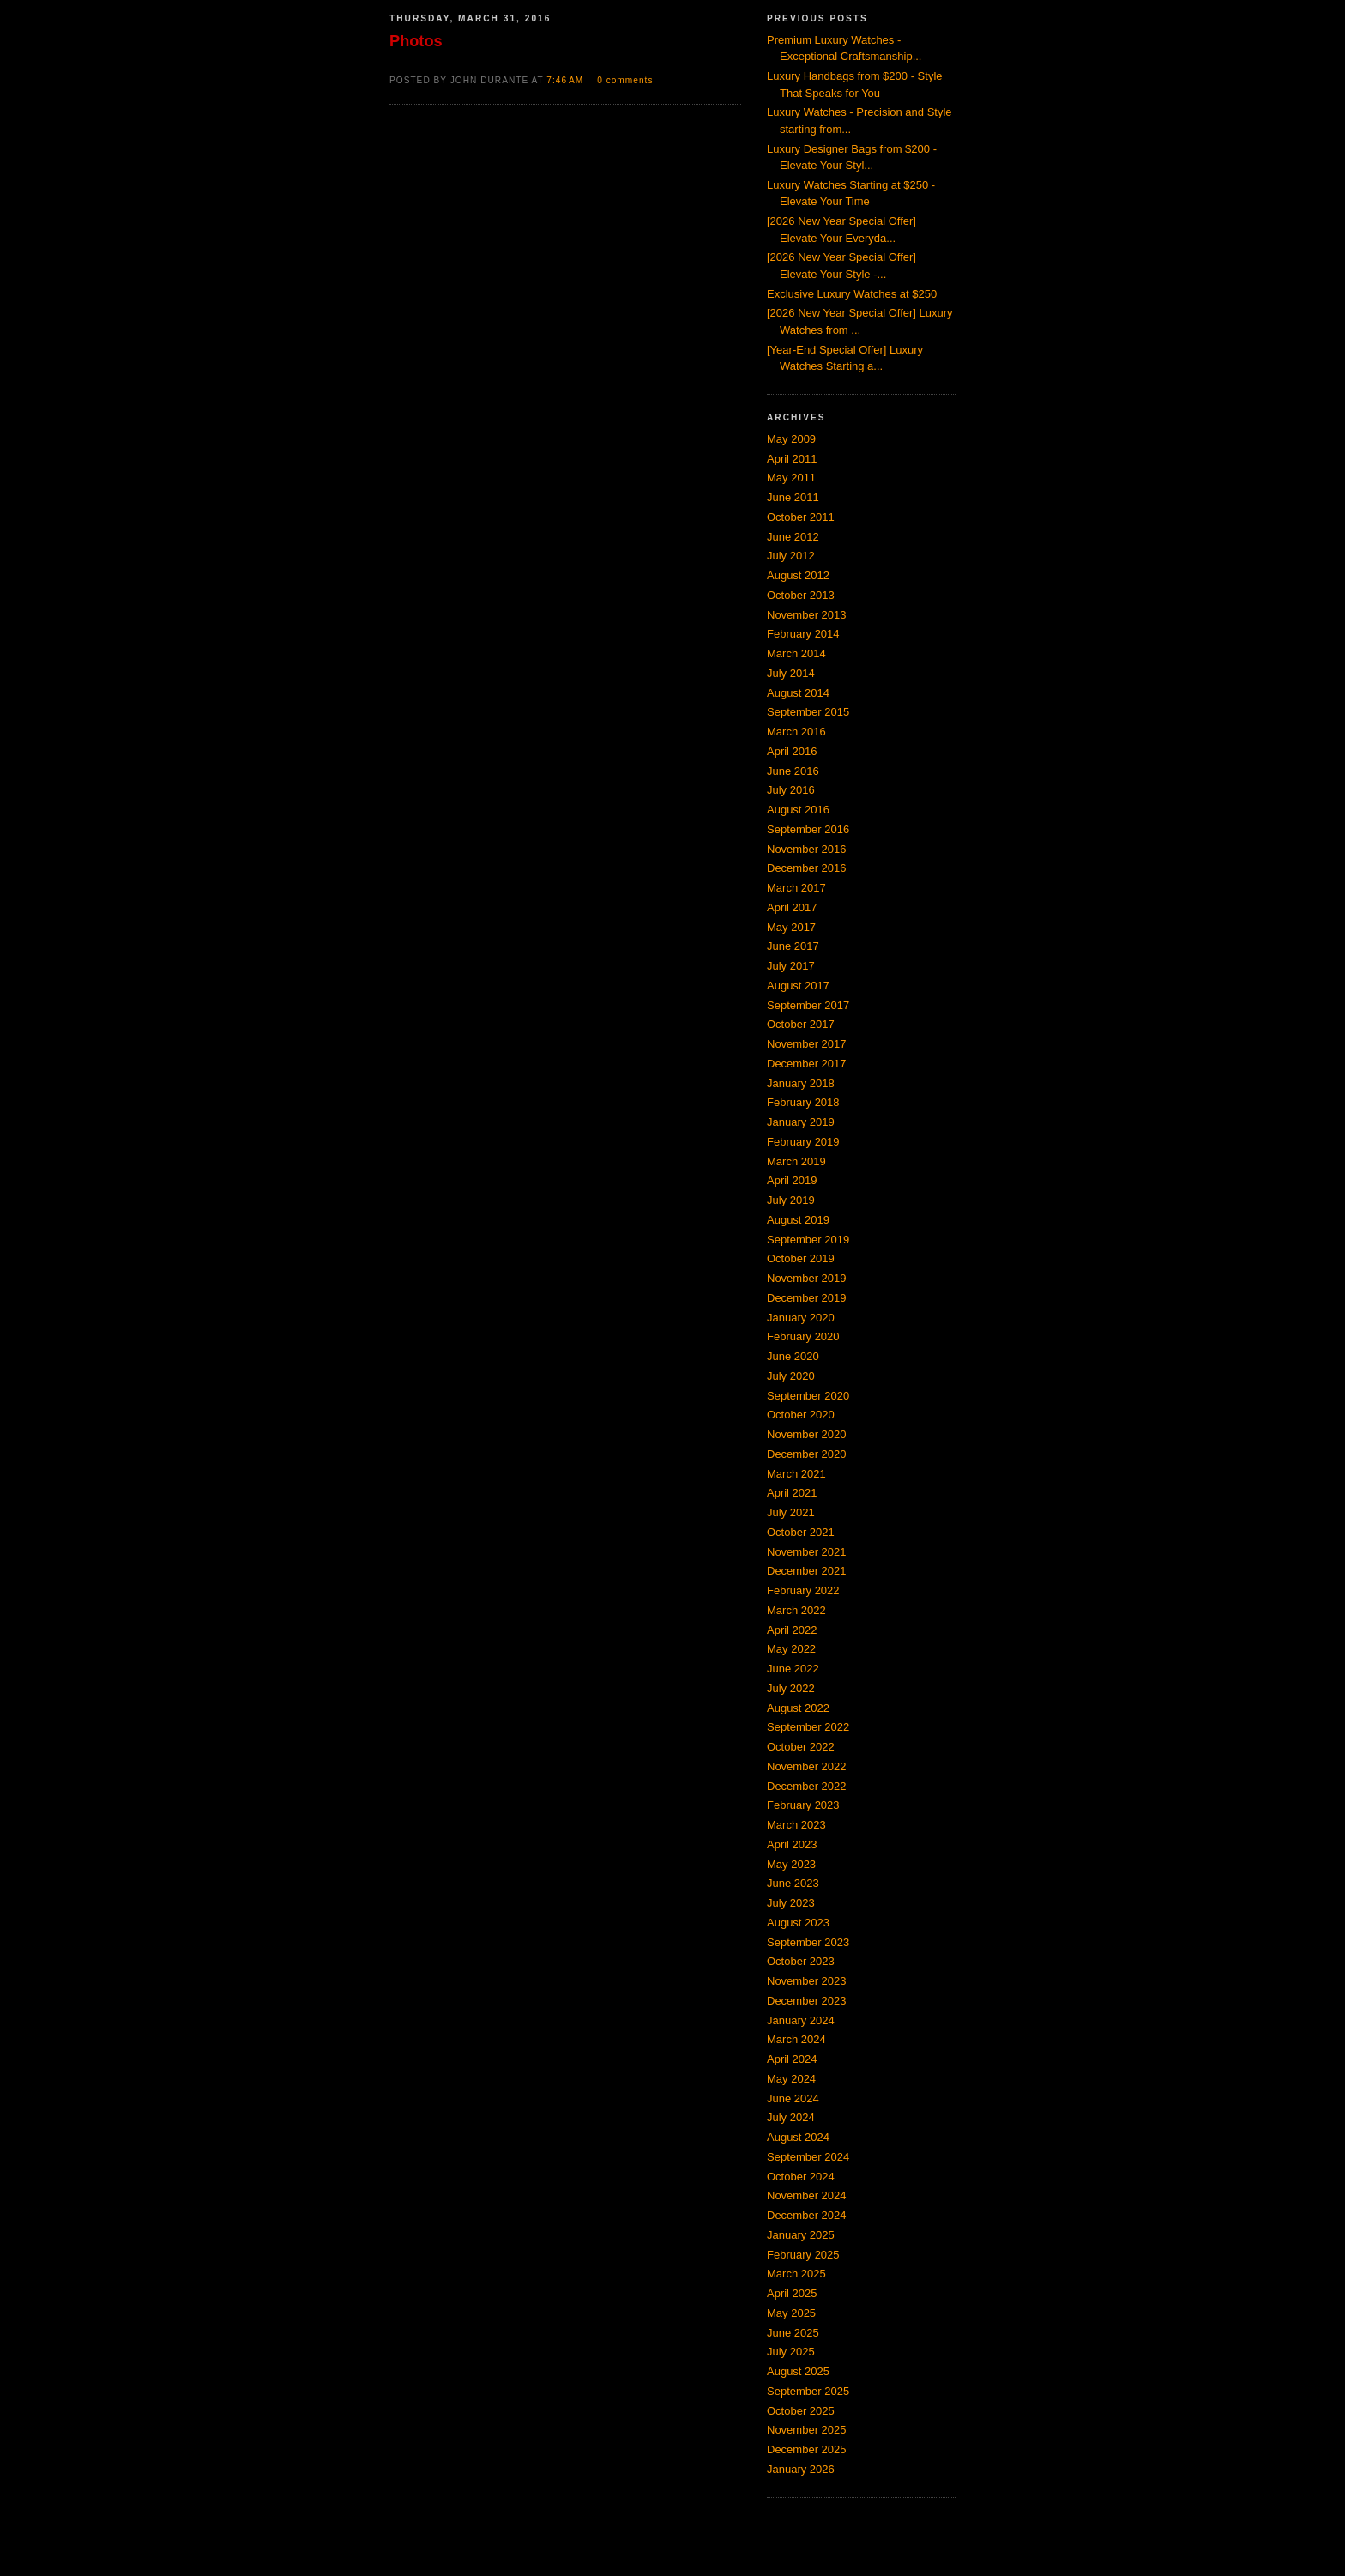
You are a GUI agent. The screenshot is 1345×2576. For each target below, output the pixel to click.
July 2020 (791, 1376)
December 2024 (807, 2215)
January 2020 (801, 1317)
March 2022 (796, 1610)
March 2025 (796, 2273)
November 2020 (807, 1434)
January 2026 (801, 2469)
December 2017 (807, 1063)
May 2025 (791, 2313)
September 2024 (808, 2156)
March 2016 (796, 731)
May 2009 (791, 438)
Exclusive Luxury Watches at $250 (852, 293)
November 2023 (807, 1980)
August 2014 (798, 692)
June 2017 (793, 946)
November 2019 (807, 1278)
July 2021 (791, 1512)
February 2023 (803, 1805)
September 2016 (808, 829)
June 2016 (793, 771)
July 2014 (791, 673)
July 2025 (791, 2351)
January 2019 (801, 1122)
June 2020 (793, 1356)
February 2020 (803, 1336)
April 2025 (792, 2293)
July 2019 (791, 1200)
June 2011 (793, 497)
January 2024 (801, 2020)
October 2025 (801, 2410)
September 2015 (808, 711)
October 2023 (801, 1961)
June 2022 (793, 1668)
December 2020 (807, 1454)
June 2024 (793, 2098)
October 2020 (801, 1414)
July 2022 (791, 1688)
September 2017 (808, 1005)
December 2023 (807, 2000)
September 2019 (808, 1239)
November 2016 (807, 849)
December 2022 (807, 1786)
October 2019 (801, 1258)
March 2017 (796, 887)
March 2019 (796, 1161)
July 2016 (791, 789)
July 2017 (791, 965)
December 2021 (807, 1570)
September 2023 (808, 1942)
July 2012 (791, 555)
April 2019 (792, 1180)
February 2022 (803, 1590)
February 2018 (803, 1102)
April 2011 (792, 458)
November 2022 (807, 1766)
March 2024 (796, 2039)
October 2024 (801, 2176)
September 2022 (808, 1726)
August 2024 (798, 2137)
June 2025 (793, 2332)
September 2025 (808, 2391)
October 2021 (801, 1532)
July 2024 (791, 2117)
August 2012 (798, 575)
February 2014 (803, 633)
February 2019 (803, 1141)
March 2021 (796, 1473)
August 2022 (798, 1708)
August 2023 (798, 1922)
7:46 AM (566, 80)
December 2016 (807, 868)
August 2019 (798, 1219)
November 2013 (807, 614)
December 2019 (807, 1297)
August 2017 (798, 985)
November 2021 (807, 1551)
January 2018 (801, 1083)
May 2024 (791, 2078)
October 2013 (801, 595)
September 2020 (808, 1395)
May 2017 (791, 927)
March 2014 (796, 653)
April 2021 (792, 1492)
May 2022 (791, 1648)
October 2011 (801, 517)
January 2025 (801, 2234)
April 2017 (792, 907)
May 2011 (791, 477)
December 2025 (807, 2449)
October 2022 (801, 1746)
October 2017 (801, 1024)
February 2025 (803, 2254)
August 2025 (798, 2371)
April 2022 (792, 1630)
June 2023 (793, 1883)
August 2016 (798, 809)
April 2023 (792, 1844)
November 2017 (807, 1043)
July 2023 (791, 1902)
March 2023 (796, 1824)
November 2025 (807, 2429)
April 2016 (792, 751)
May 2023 (791, 1864)
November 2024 (807, 2195)
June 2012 (793, 536)
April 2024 (792, 2059)
